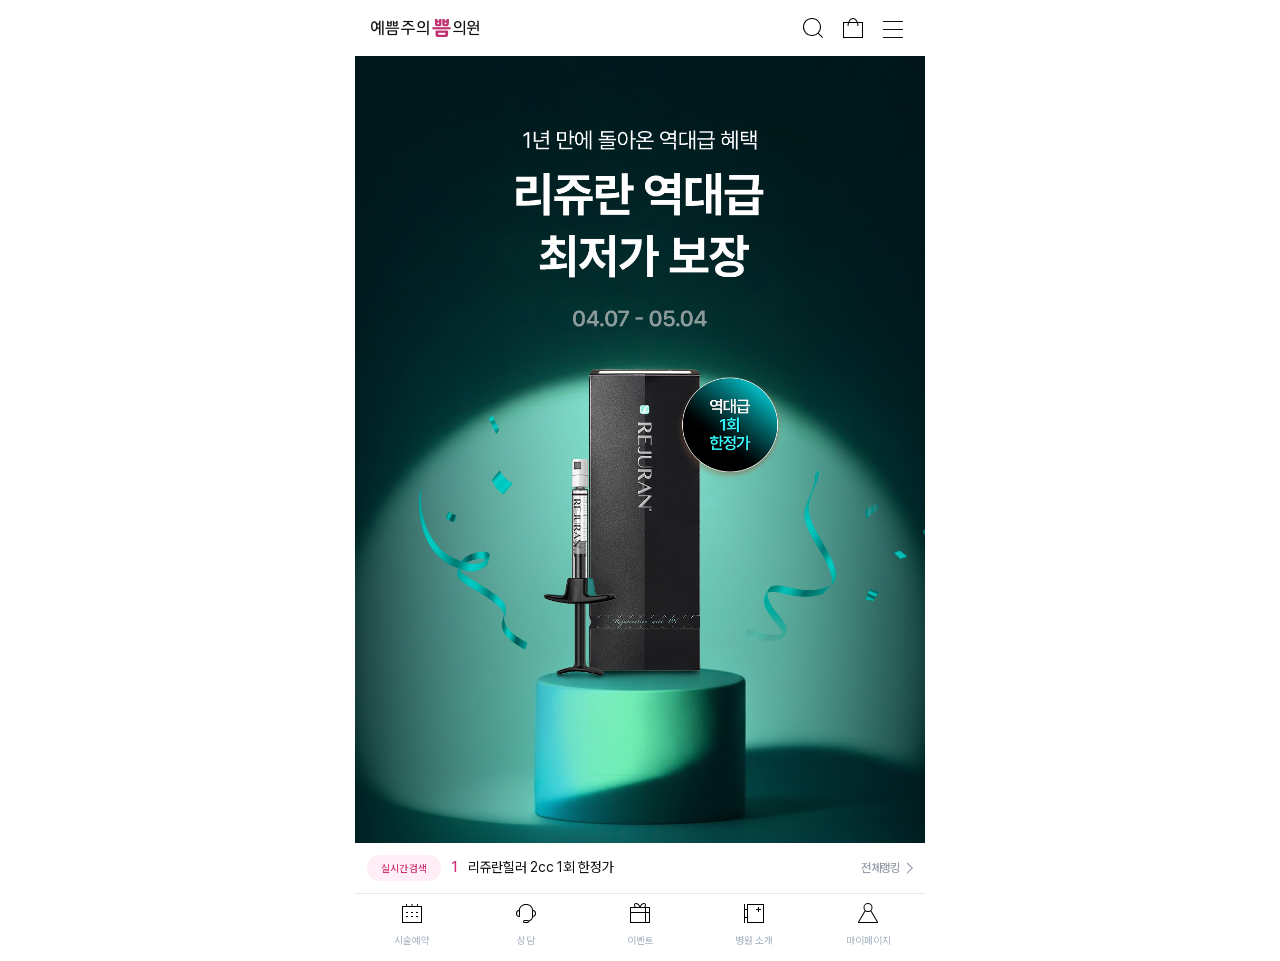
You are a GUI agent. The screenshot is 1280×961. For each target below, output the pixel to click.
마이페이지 (868, 940)
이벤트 (640, 940)
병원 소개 (754, 940)
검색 (813, 28)
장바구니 (853, 28)
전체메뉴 (893, 28)
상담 (526, 940)
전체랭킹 (880, 868)
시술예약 (412, 940)
